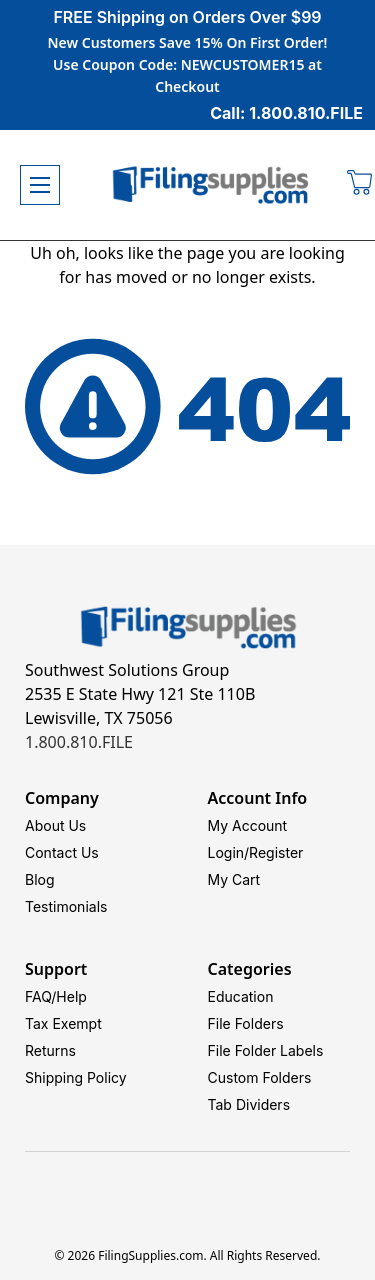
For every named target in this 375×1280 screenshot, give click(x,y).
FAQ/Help (56, 996)
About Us (55, 825)
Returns (50, 1050)
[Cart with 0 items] (360, 185)
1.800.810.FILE (79, 742)
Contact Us (62, 852)
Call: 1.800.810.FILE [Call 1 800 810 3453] (286, 113)
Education (241, 996)
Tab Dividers (249, 1104)
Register (276, 852)
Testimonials (66, 906)
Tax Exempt (63, 1023)
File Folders (246, 1023)
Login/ (229, 852)
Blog (40, 879)
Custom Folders (260, 1077)
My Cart (234, 879)
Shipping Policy (76, 1077)
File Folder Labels (266, 1050)
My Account (248, 825)
